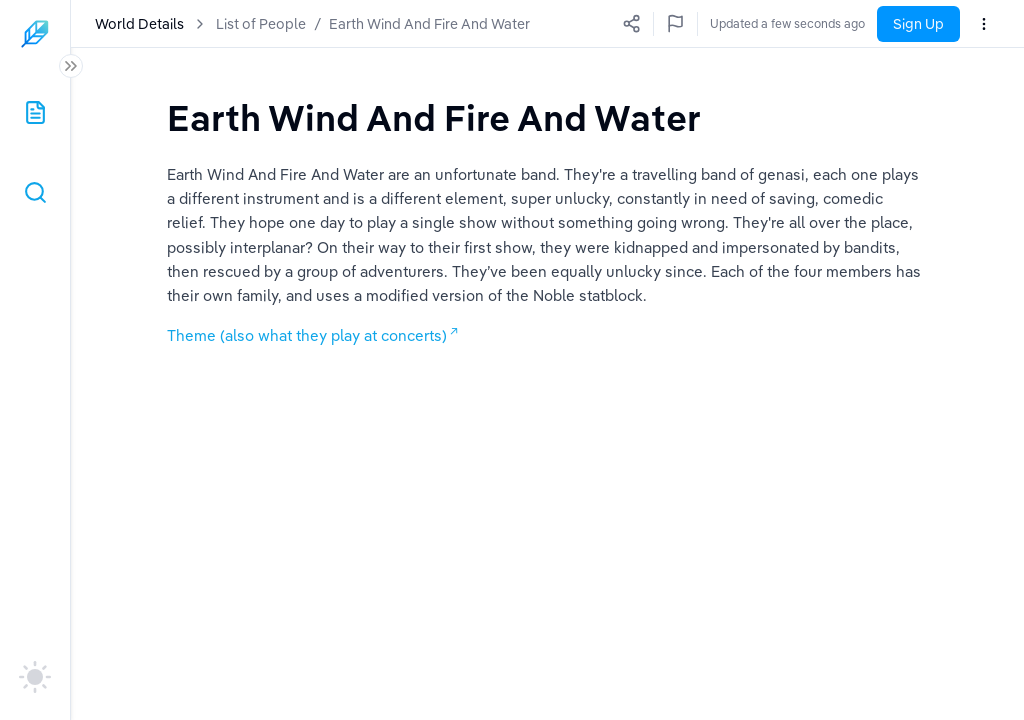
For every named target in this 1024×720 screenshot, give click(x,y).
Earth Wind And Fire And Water (429, 24)
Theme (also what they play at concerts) (307, 335)
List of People (261, 24)
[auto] (35, 677)
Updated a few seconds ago (787, 23)
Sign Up (918, 24)
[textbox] (434, 117)
